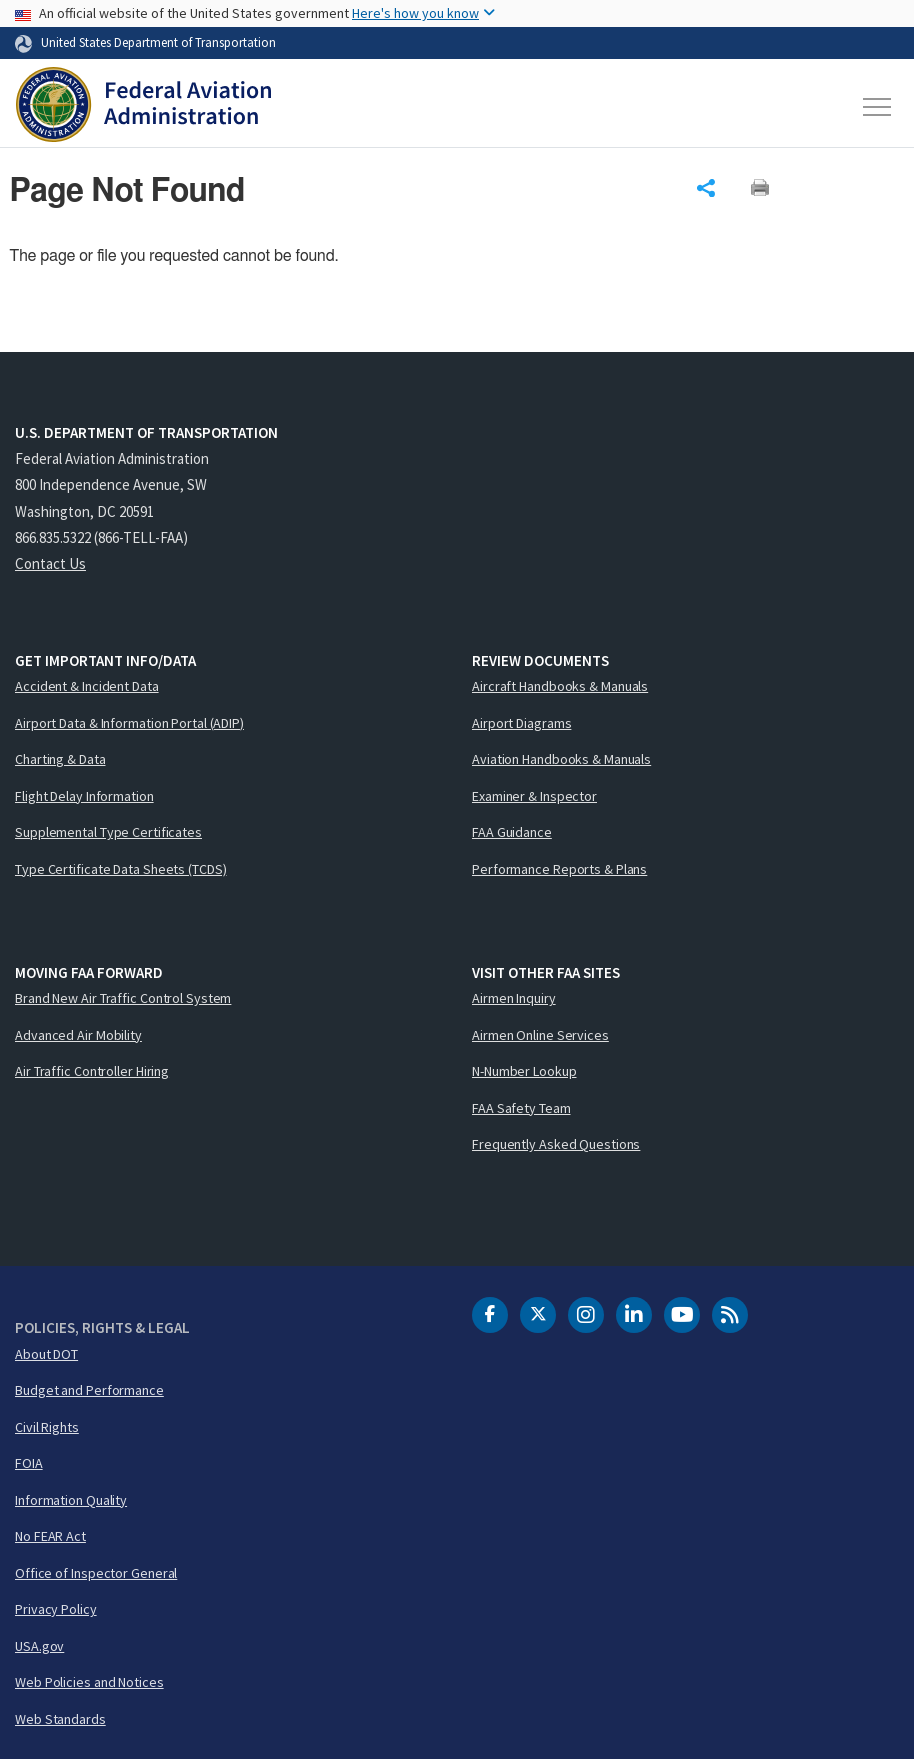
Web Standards (60, 1719)
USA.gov (39, 1646)
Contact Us (50, 563)
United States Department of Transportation (158, 42)
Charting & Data (60, 759)
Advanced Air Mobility (78, 1035)
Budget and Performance (89, 1390)
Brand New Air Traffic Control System (123, 998)
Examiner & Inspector (534, 796)
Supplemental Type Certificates (108, 832)
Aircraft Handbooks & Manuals (560, 686)
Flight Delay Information (84, 796)
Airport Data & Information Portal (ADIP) (129, 723)
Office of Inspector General (96, 1573)
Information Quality (71, 1500)
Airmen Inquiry (514, 998)
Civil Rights (47, 1427)
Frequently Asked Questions (556, 1144)
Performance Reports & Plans (559, 869)
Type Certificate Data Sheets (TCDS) (121, 869)
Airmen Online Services (540, 1035)
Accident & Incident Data (87, 686)
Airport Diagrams (521, 723)
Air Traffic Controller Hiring (92, 1071)
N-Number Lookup (524, 1071)
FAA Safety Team (521, 1108)
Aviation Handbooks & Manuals (561, 759)
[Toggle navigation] (878, 107)
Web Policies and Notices (89, 1682)
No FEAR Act (50, 1536)
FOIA (29, 1463)
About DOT (46, 1354)
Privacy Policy (56, 1609)
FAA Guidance (512, 832)
